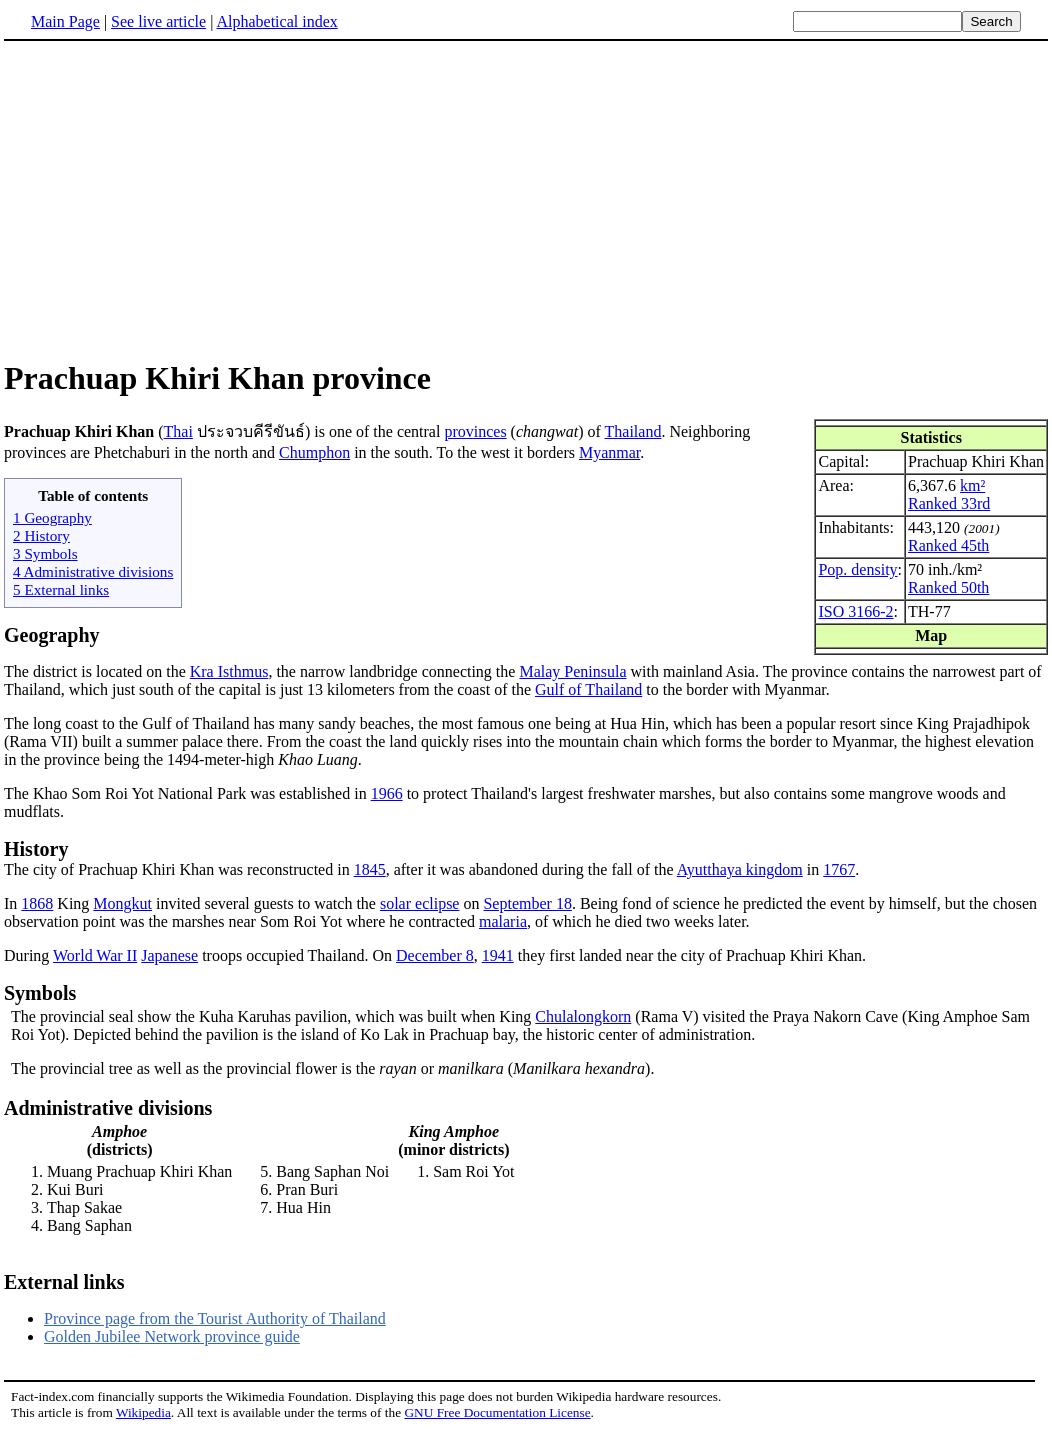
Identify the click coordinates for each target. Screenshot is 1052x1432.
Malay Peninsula (572, 671)
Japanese (169, 955)
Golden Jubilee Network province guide (172, 1336)
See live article (158, 21)
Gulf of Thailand (588, 689)
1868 (37, 903)
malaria (503, 921)
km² (972, 485)
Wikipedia (143, 1412)
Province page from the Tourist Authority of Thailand (215, 1318)
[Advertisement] (172, 199)
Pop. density (857, 569)
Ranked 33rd (949, 503)
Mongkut (122, 903)
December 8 (435, 955)
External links (64, 1282)
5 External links (61, 589)
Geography (52, 635)
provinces (475, 431)
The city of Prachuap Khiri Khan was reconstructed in (179, 869)
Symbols (40, 993)
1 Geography (52, 517)
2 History (41, 535)
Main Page (65, 21)
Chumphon (314, 452)
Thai (178, 431)
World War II (95, 955)
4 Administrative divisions (93, 571)
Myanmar (609, 452)
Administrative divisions (108, 1108)
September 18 (527, 903)
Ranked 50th (948, 587)
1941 (498, 955)
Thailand (633, 431)
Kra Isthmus (229, 671)
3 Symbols (45, 553)
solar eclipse (420, 903)
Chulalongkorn (583, 1016)
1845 (370, 869)
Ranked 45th (948, 545)
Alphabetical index (276, 21)
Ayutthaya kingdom (740, 869)
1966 (387, 793)
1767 (839, 869)
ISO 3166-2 (855, 611)
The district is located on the (97, 671)
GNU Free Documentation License (497, 1412)
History (36, 849)
